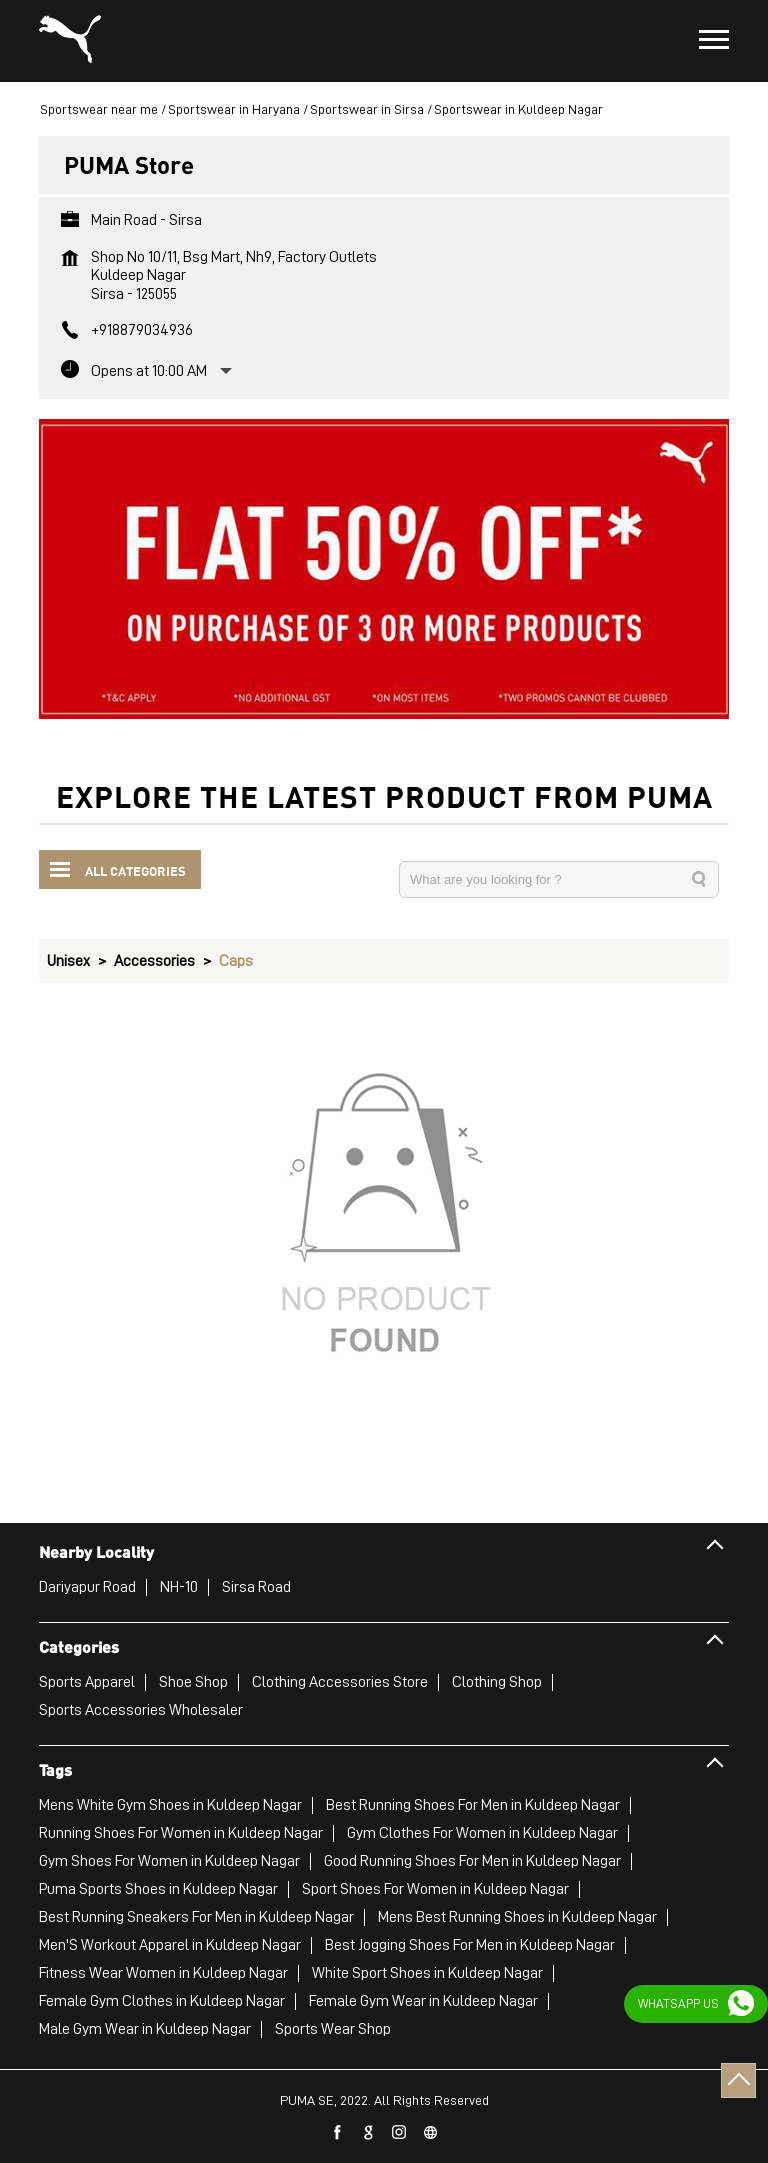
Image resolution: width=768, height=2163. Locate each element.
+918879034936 (142, 330)
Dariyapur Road (87, 1587)
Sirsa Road (256, 1587)
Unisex (68, 961)
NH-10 (179, 1587)
